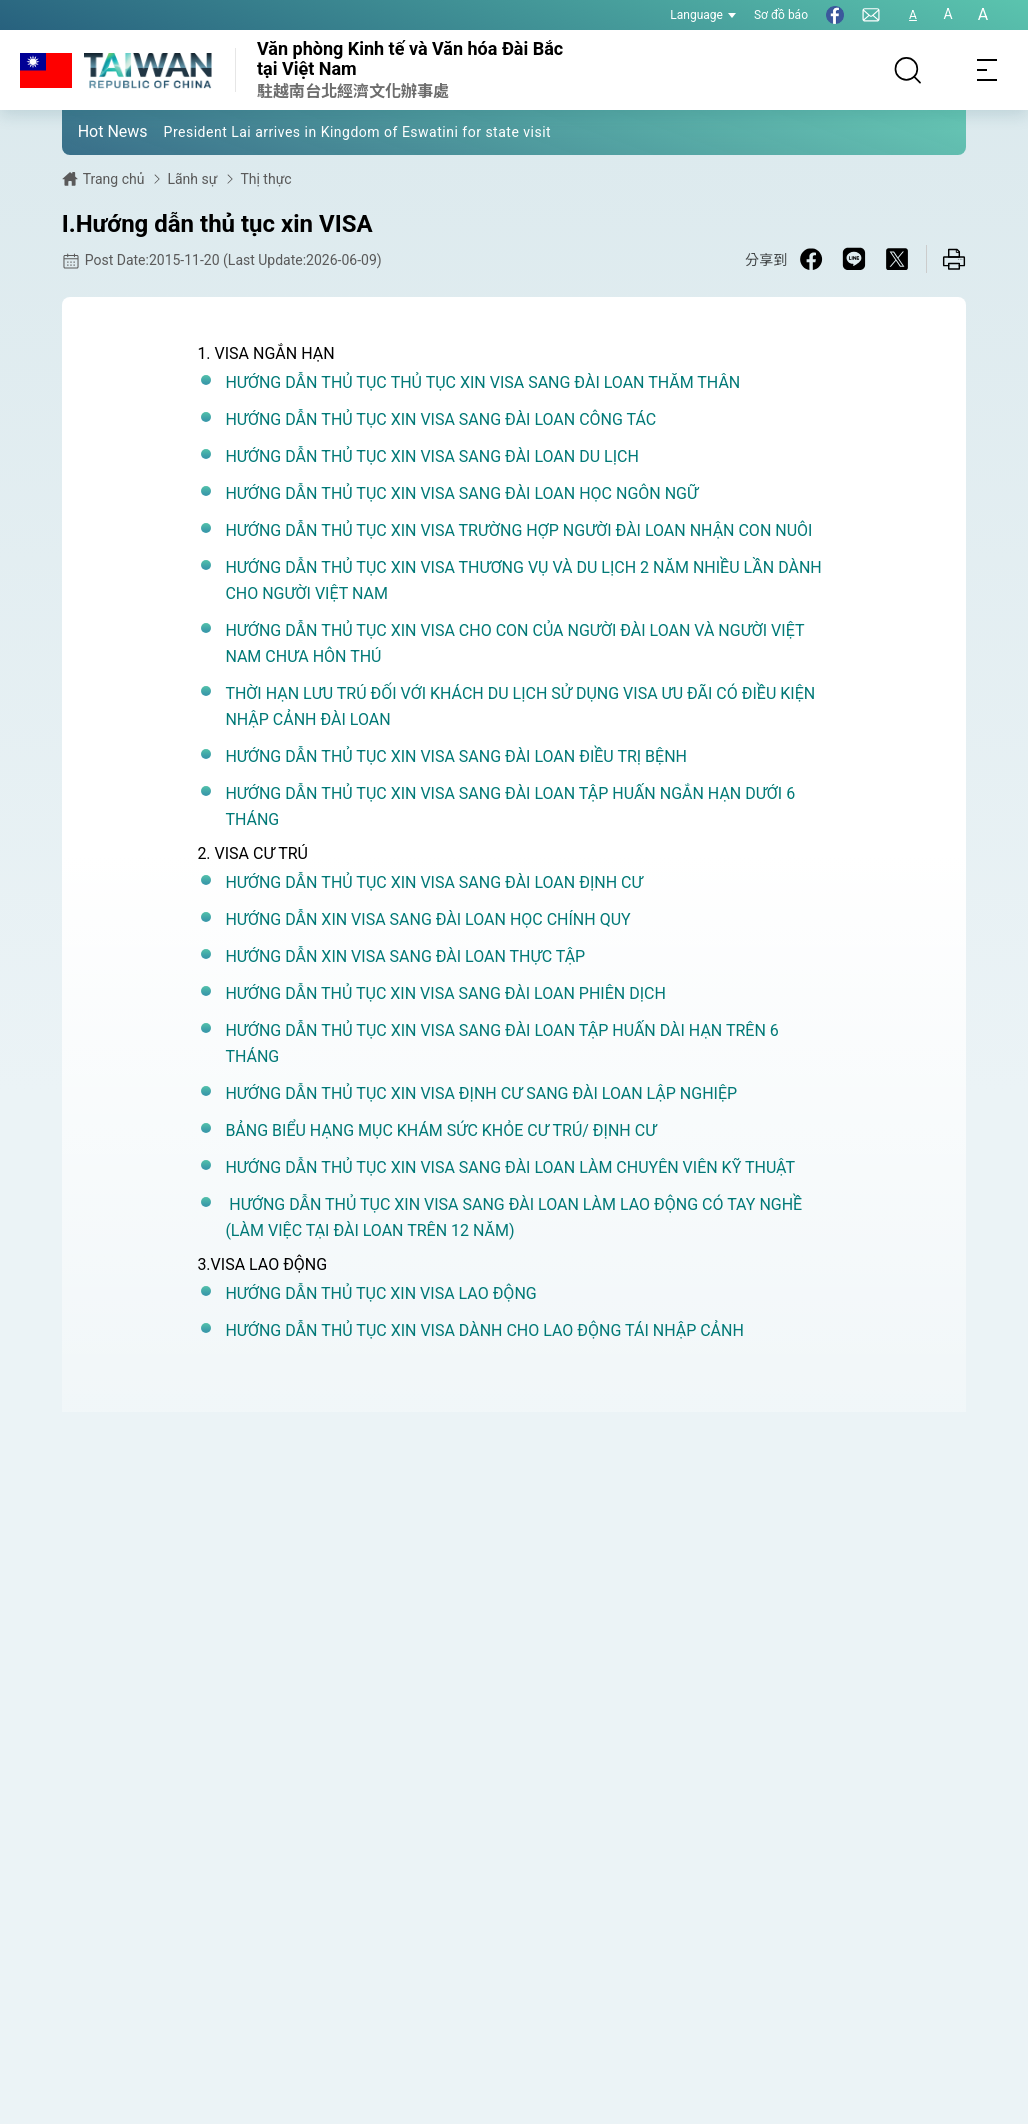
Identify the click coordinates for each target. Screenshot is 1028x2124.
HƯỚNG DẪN (273, 382)
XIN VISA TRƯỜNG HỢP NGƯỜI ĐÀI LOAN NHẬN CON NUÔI (600, 530)
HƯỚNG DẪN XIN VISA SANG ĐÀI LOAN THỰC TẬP (405, 956)
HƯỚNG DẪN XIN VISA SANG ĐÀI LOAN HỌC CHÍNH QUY (427, 919)
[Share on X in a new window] (897, 259)
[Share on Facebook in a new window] (811, 259)
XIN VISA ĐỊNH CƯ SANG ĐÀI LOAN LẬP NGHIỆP (562, 1093)
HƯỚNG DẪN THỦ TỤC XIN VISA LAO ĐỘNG (382, 1293)
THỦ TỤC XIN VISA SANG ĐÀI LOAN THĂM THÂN (564, 382)
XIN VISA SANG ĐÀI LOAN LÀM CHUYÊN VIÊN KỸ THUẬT (591, 1167)
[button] (92, 131)
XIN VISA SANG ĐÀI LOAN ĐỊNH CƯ (515, 882)
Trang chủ (114, 179)
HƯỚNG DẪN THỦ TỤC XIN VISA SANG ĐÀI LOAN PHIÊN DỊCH (445, 993)
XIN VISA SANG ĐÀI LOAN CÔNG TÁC (522, 419)
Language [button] (703, 15)
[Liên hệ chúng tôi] (871, 15)
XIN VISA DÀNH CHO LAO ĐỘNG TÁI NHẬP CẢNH (565, 1330)
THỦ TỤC (353, 382)
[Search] (908, 70)
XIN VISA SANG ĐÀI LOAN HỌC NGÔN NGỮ (542, 493)
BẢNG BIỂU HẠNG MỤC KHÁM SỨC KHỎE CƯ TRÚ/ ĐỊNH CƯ (440, 1130)
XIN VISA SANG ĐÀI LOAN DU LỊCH (513, 456)
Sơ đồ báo (781, 15)
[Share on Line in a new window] (854, 259)
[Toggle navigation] (988, 70)
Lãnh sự (192, 179)
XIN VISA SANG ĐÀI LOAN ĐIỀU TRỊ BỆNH (537, 756)
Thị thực (265, 179)
